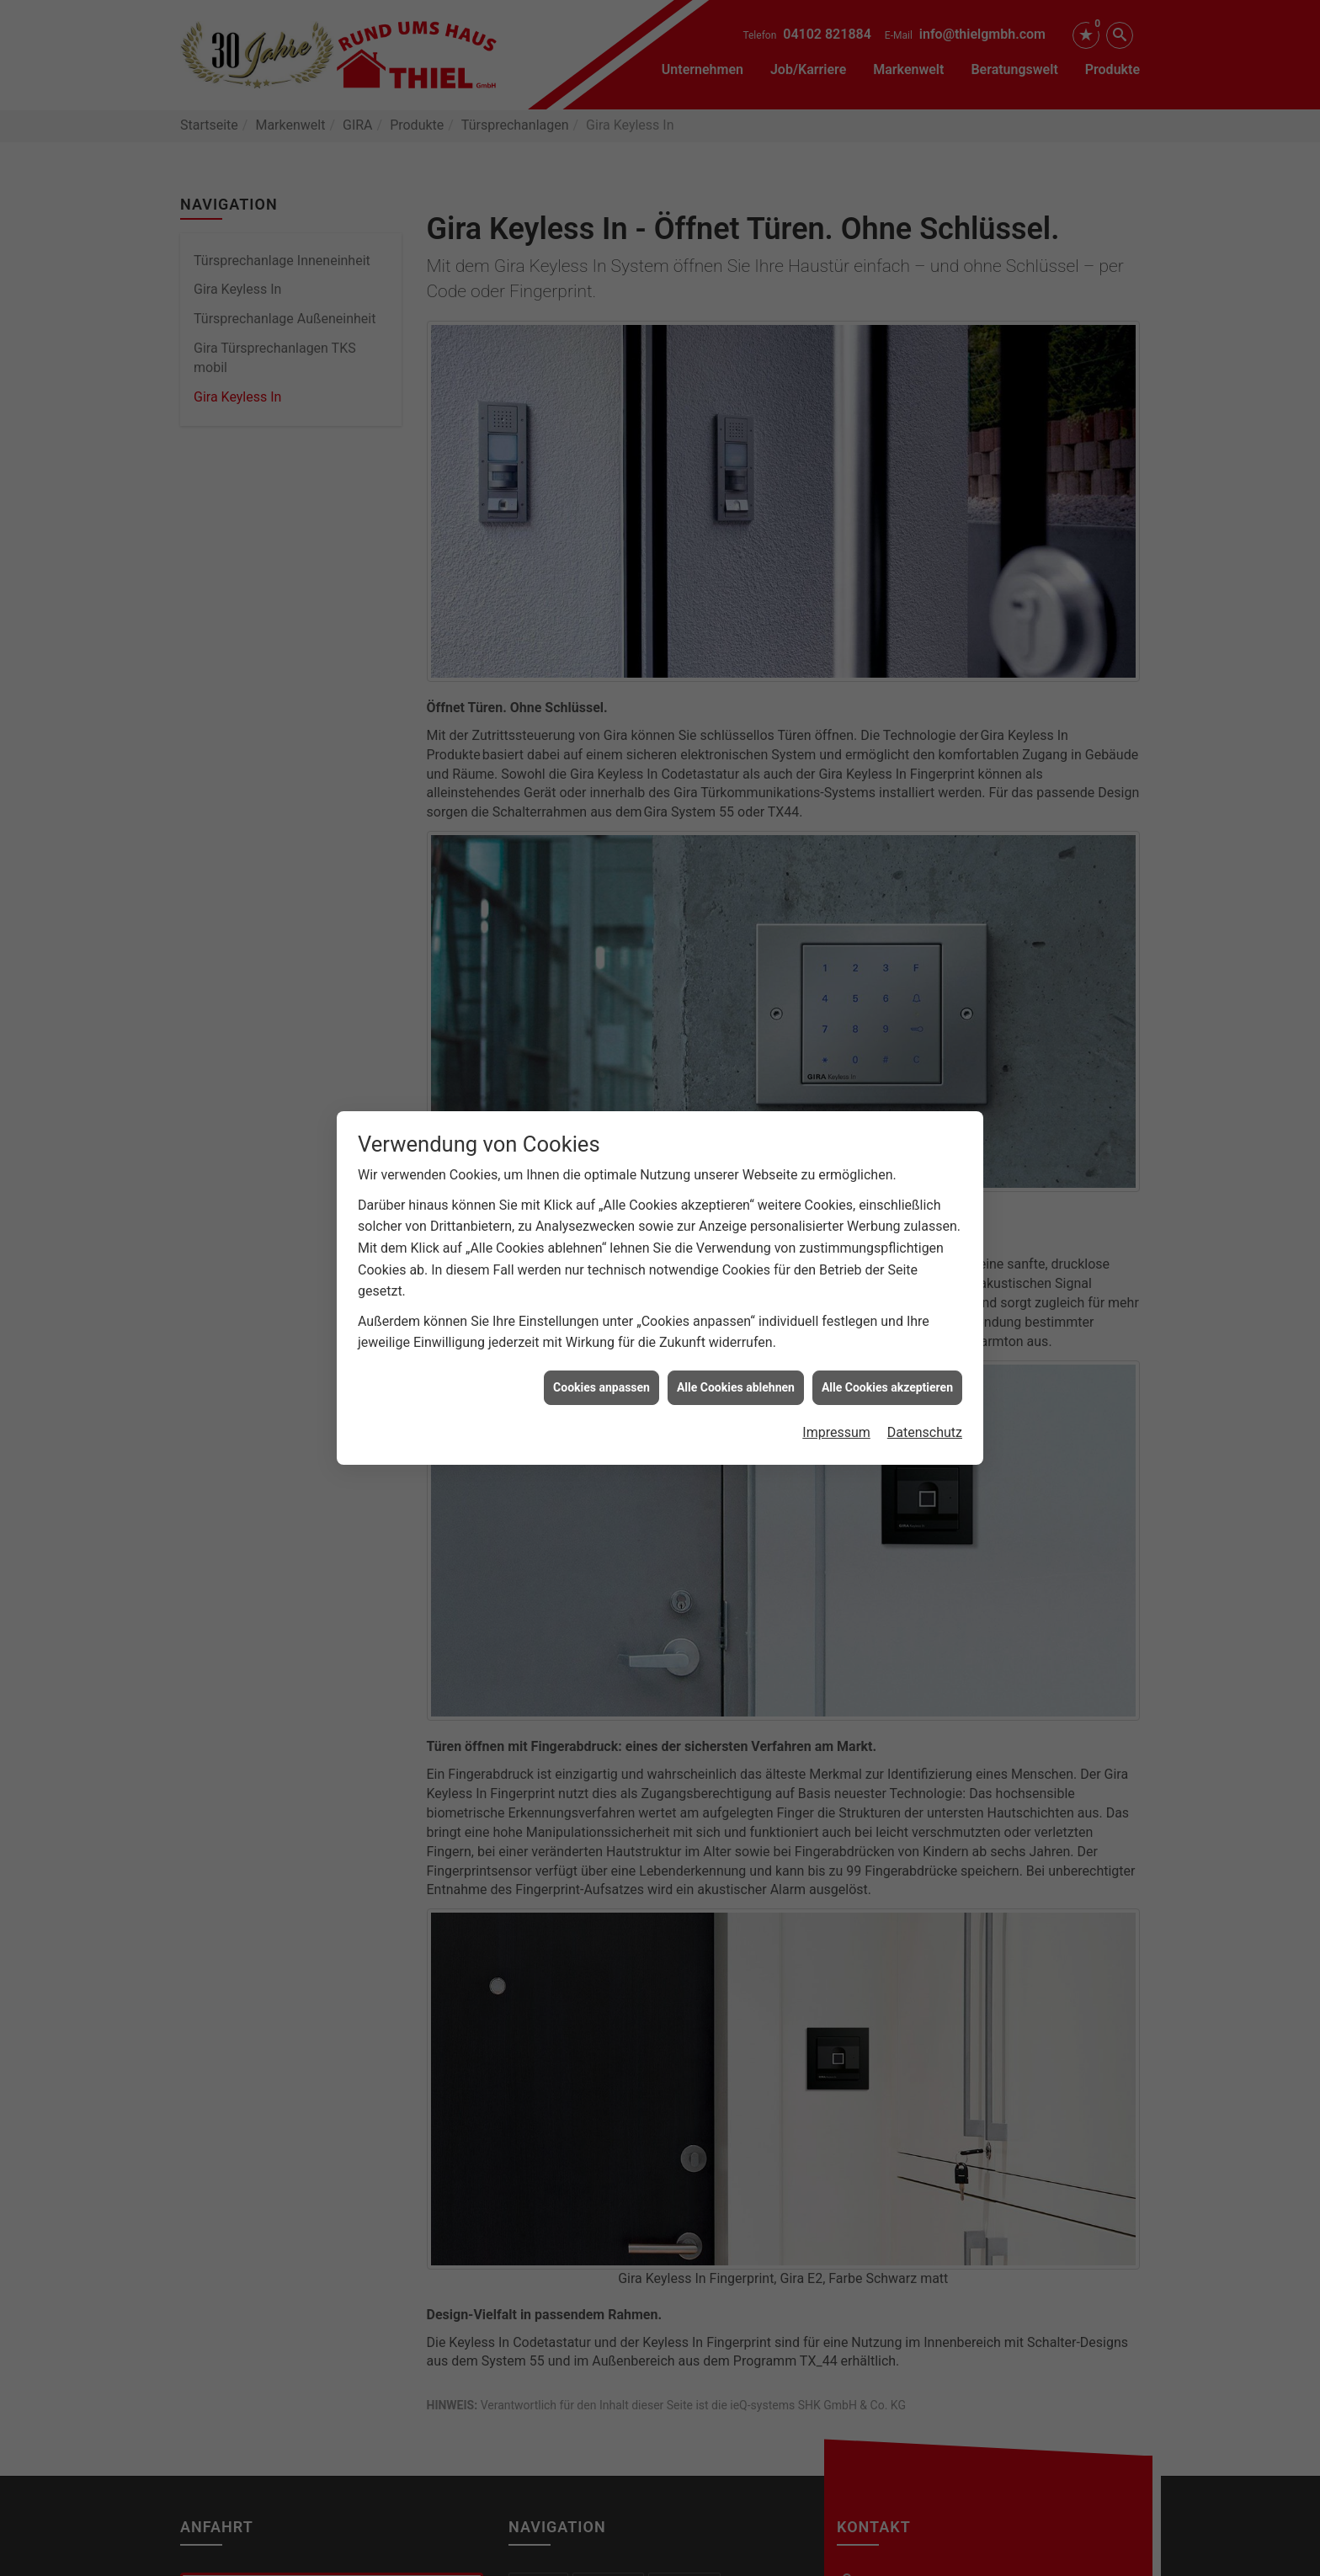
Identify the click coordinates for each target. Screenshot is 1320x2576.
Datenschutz (924, 1394)
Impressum (836, 1394)
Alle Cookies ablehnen (736, 1348)
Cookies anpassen (601, 1348)
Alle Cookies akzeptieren (887, 1348)
